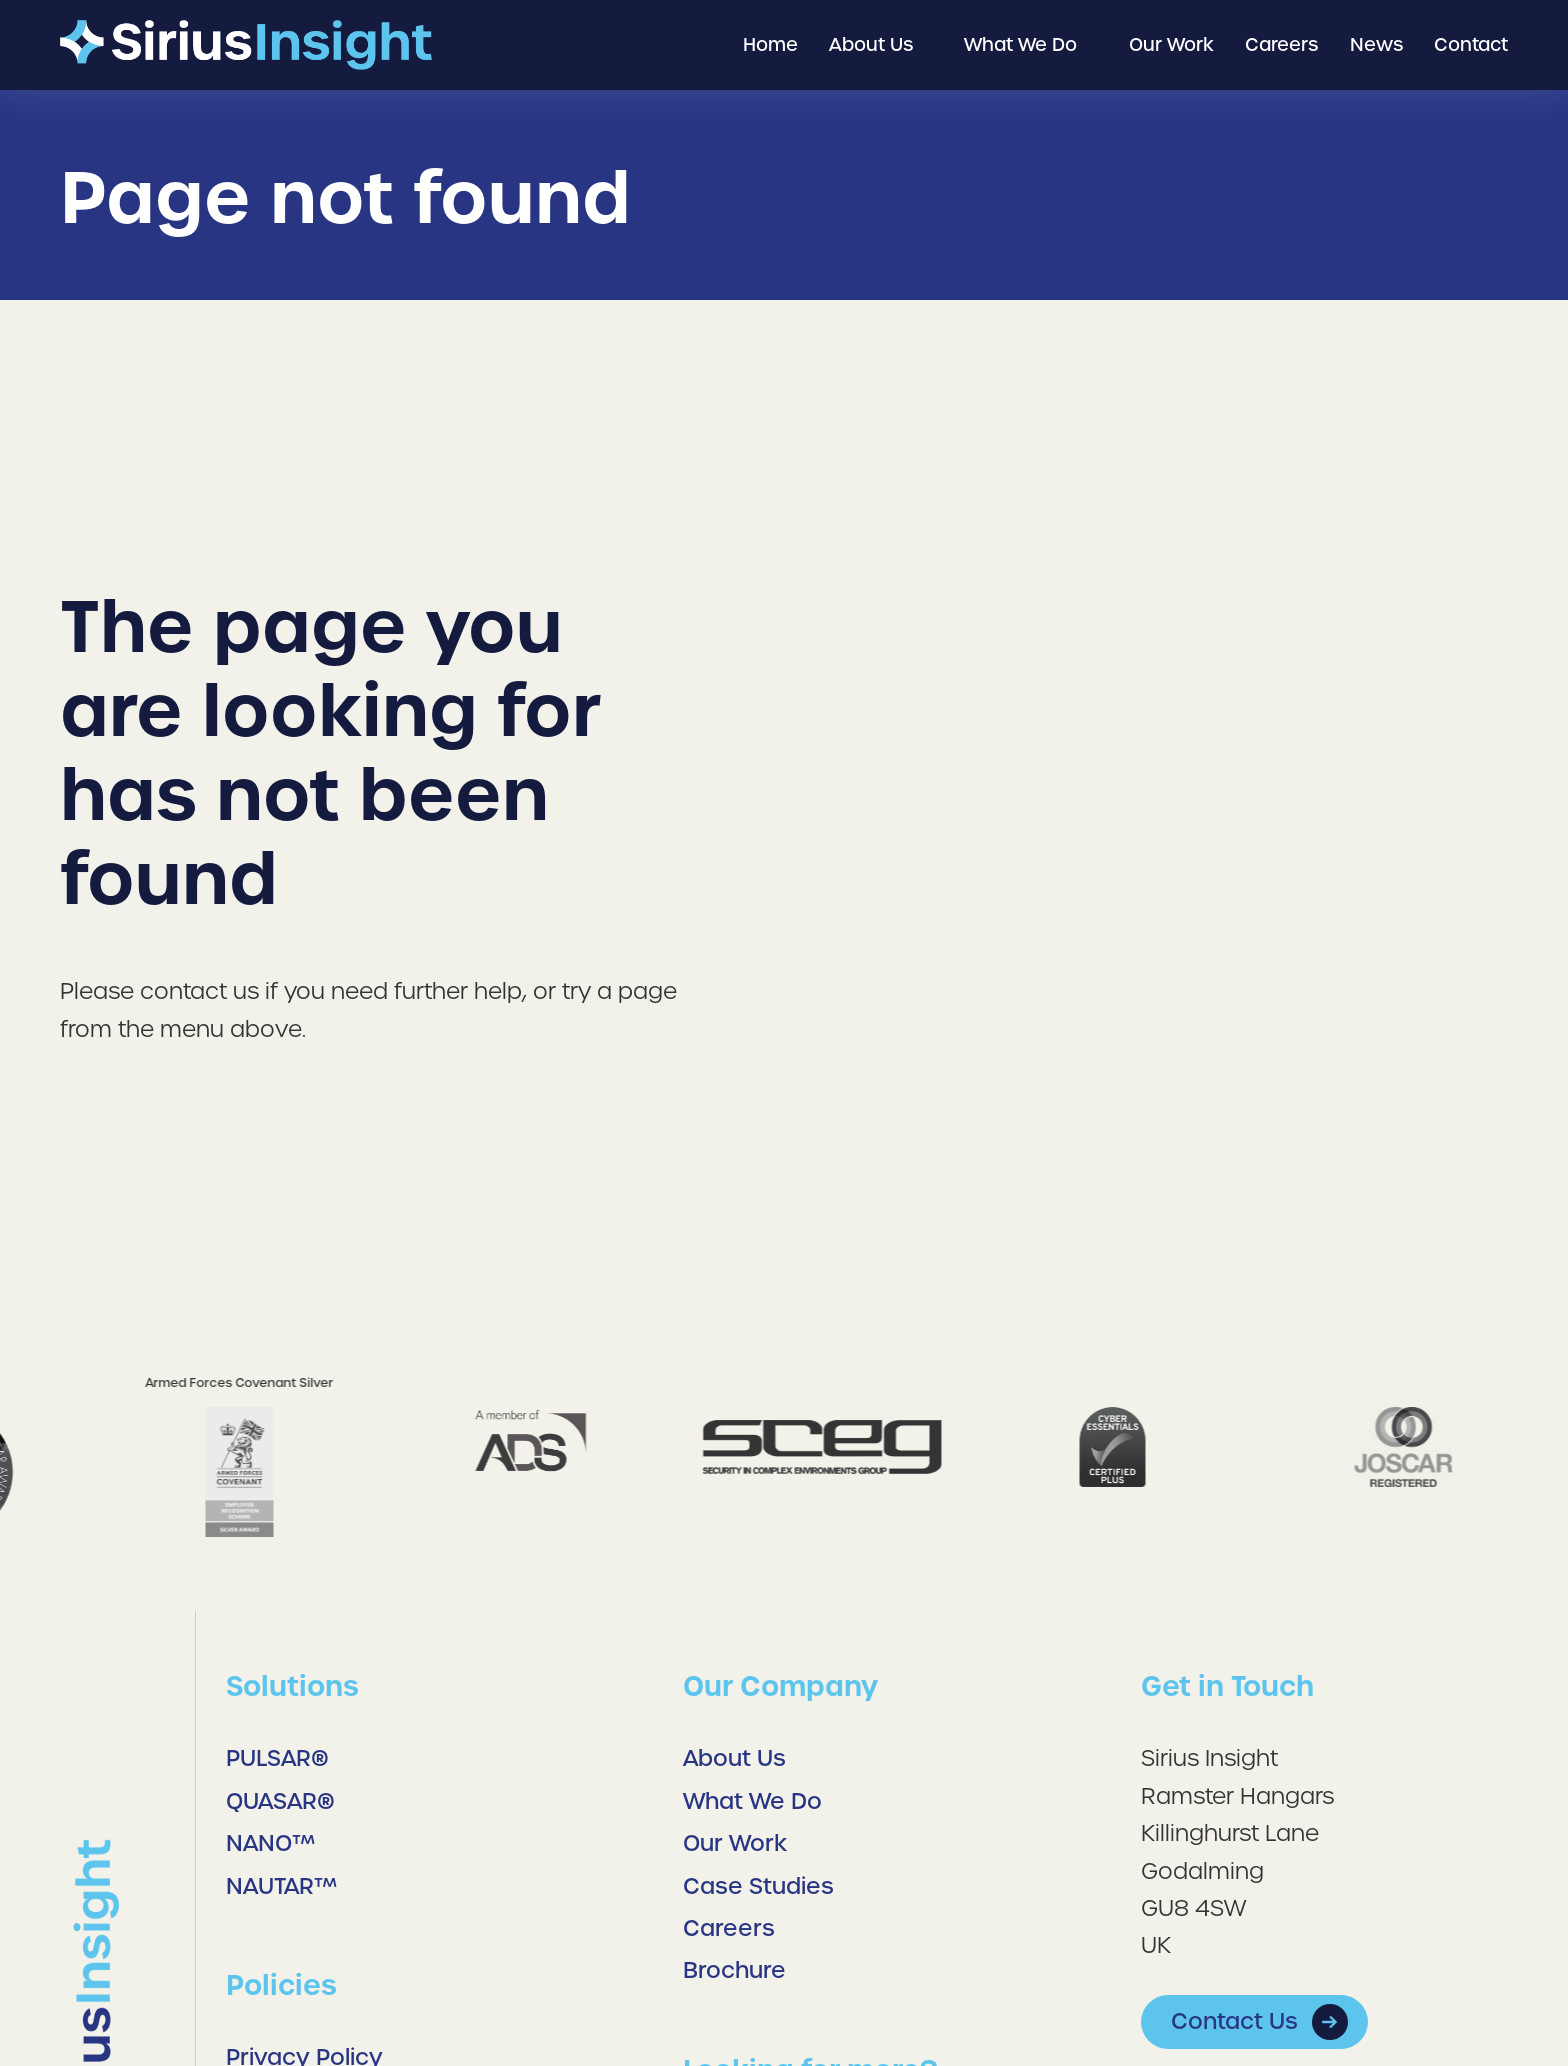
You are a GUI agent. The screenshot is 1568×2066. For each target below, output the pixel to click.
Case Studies (761, 1886)
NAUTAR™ (281, 1886)
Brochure (734, 1970)
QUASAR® (280, 1801)
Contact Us (1234, 2021)
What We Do (752, 1801)
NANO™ (270, 1843)
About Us (734, 1758)
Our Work (735, 1843)
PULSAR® (277, 1758)
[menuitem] (770, 45)
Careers (729, 1928)
